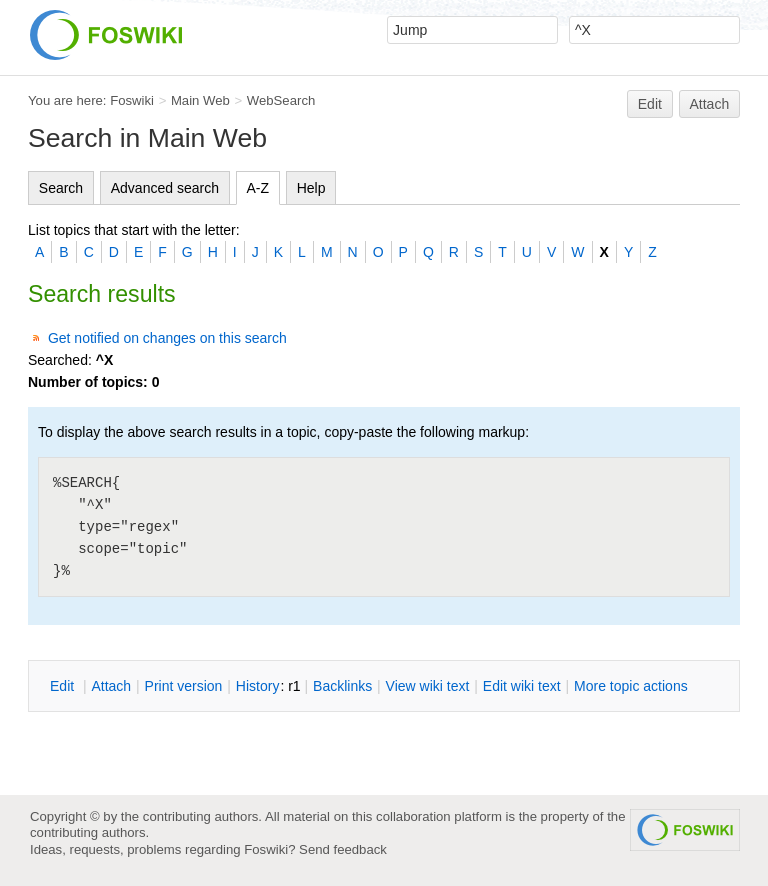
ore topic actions (631, 686)
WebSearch (281, 100)
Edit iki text (522, 686)
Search (61, 188)
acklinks (342, 686)
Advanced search (165, 188)
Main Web (200, 100)
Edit (650, 104)
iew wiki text (428, 686)
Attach (710, 104)
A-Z (258, 188)
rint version (184, 686)
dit (64, 686)
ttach (111, 686)
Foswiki (132, 100)
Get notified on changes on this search (167, 338)
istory (258, 686)
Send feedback (343, 849)
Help (311, 188)
